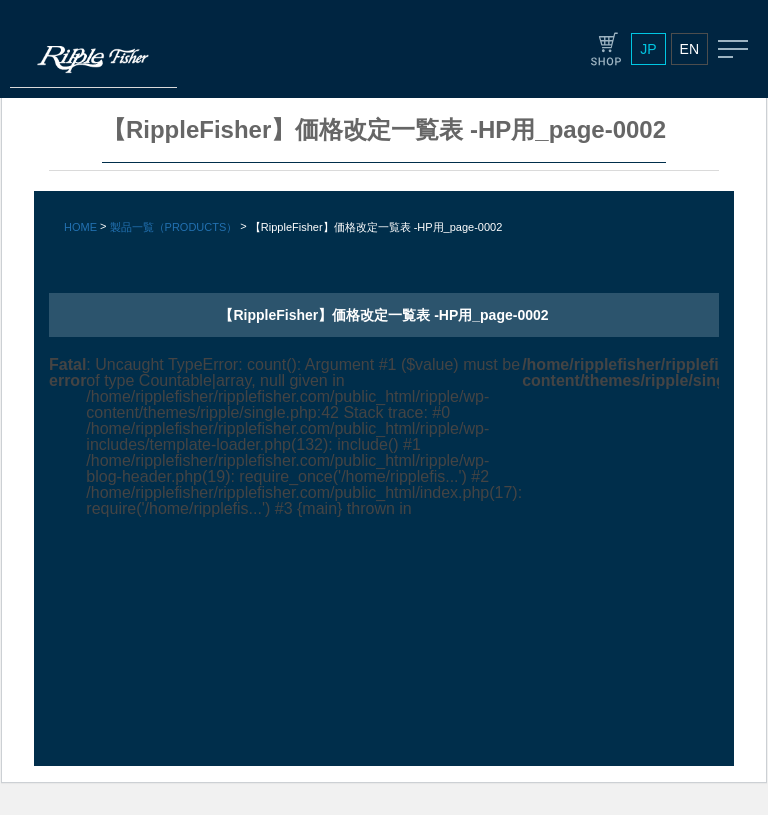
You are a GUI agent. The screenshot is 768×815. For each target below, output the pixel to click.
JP (648, 49)
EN (689, 49)
